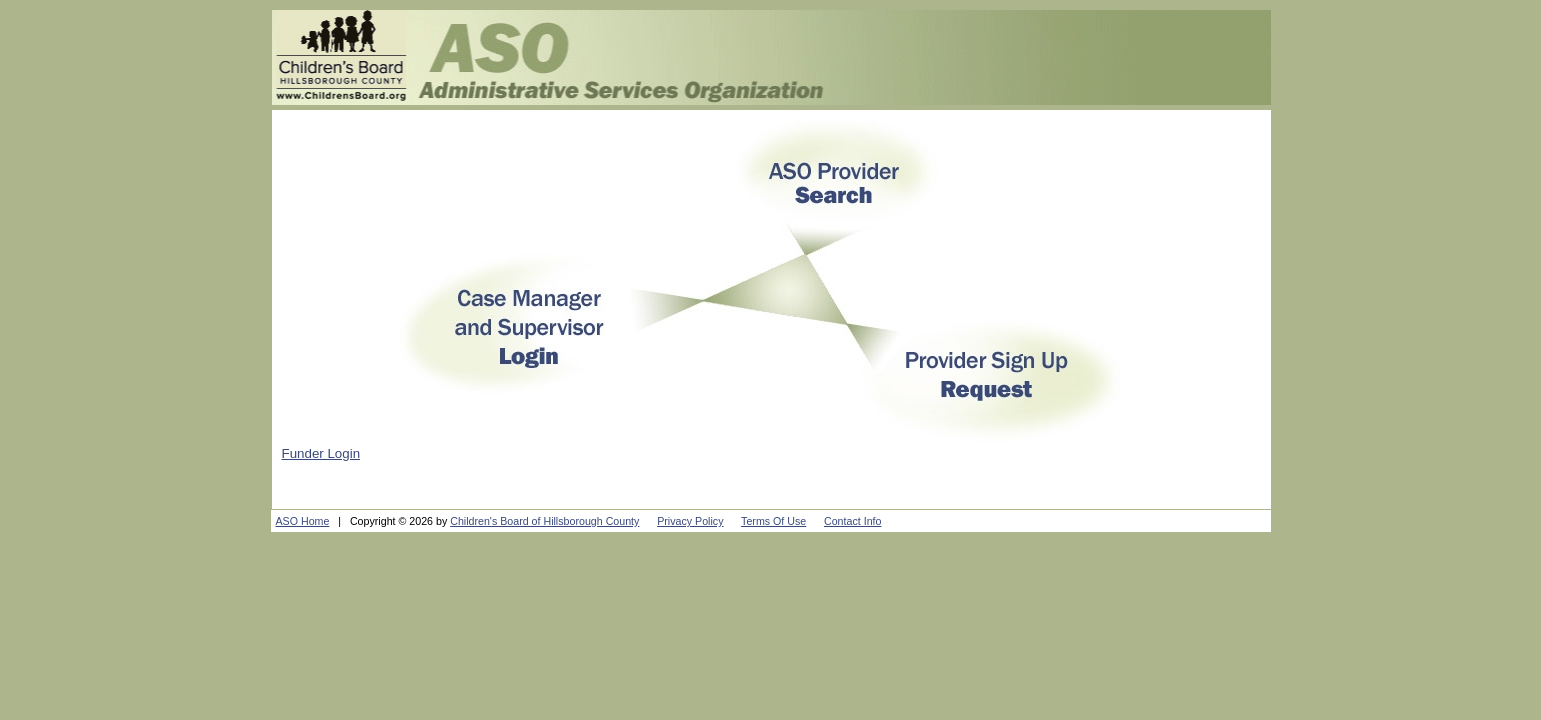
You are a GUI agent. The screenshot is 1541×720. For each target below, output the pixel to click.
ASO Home (303, 521)
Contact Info (852, 521)
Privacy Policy (690, 521)
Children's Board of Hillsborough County (544, 521)
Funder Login (321, 453)
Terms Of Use (773, 521)
